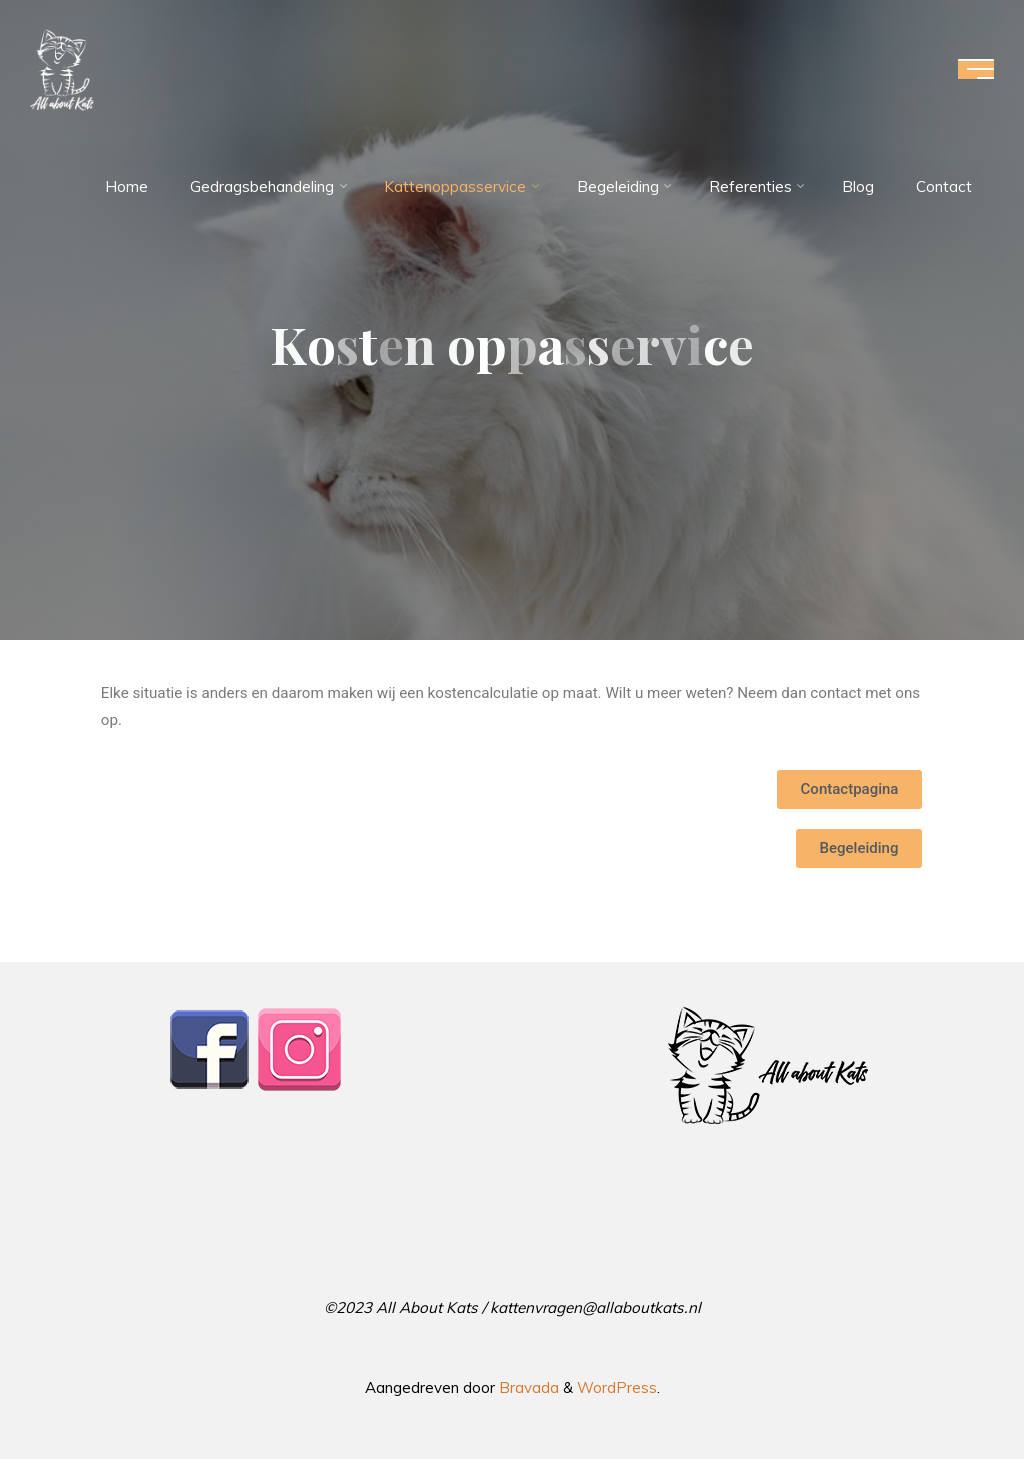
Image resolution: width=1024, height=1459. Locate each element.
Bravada (527, 1387)
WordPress (617, 1387)
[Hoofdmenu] (976, 69)
